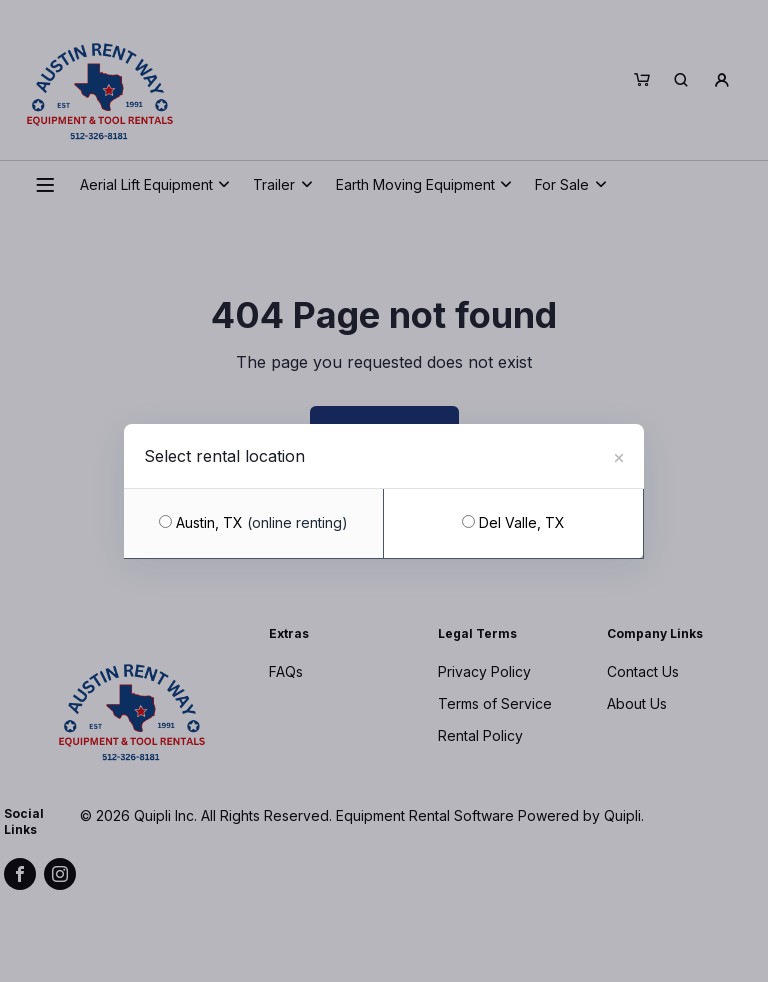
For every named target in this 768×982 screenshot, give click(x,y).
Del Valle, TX (513, 522)
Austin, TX (253, 522)
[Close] (619, 455)
